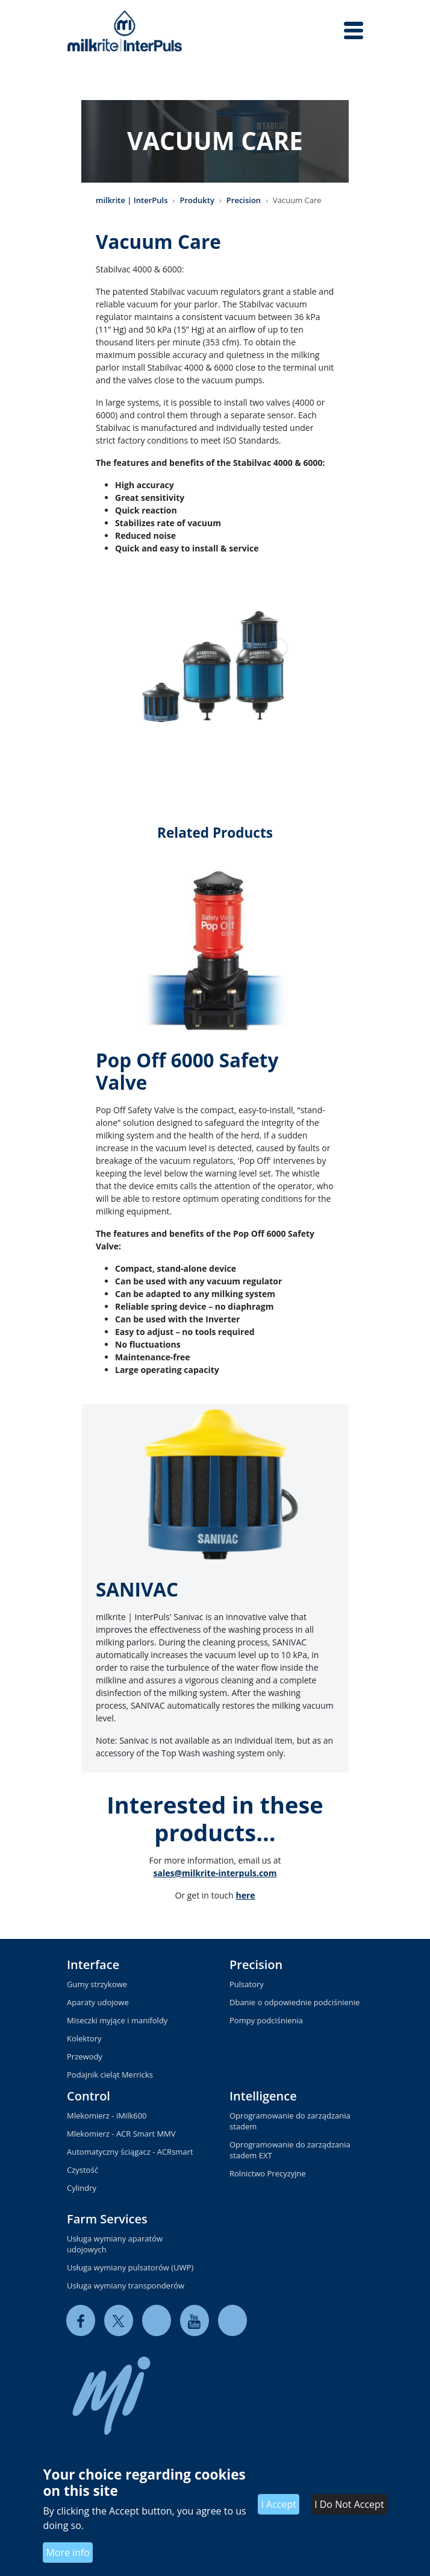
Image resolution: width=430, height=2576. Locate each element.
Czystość (82, 2169)
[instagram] (232, 2321)
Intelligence (263, 2096)
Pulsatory (246, 1984)
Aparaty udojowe (98, 2002)
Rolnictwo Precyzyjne (267, 2173)
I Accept (278, 2504)
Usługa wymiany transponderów (125, 2285)
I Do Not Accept (349, 2504)
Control (88, 2096)
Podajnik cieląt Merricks (110, 2074)
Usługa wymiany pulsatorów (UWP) (130, 2267)
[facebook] (80, 2321)
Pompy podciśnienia (266, 2020)
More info (68, 2552)
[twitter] (118, 2321)
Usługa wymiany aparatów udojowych (115, 2244)
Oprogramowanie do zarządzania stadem (290, 2121)
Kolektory (84, 2038)
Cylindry (81, 2187)
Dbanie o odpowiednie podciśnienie (294, 2002)
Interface (93, 1964)
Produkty (196, 200)
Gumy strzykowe (97, 1984)
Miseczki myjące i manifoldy (117, 2020)
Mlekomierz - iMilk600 (107, 2115)
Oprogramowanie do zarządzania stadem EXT (290, 2150)
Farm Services (107, 2219)
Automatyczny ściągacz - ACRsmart (130, 2151)
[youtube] (194, 2321)
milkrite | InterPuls (132, 200)
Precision (243, 200)
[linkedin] (156, 2321)
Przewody (84, 2056)
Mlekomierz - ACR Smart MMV (121, 2133)
